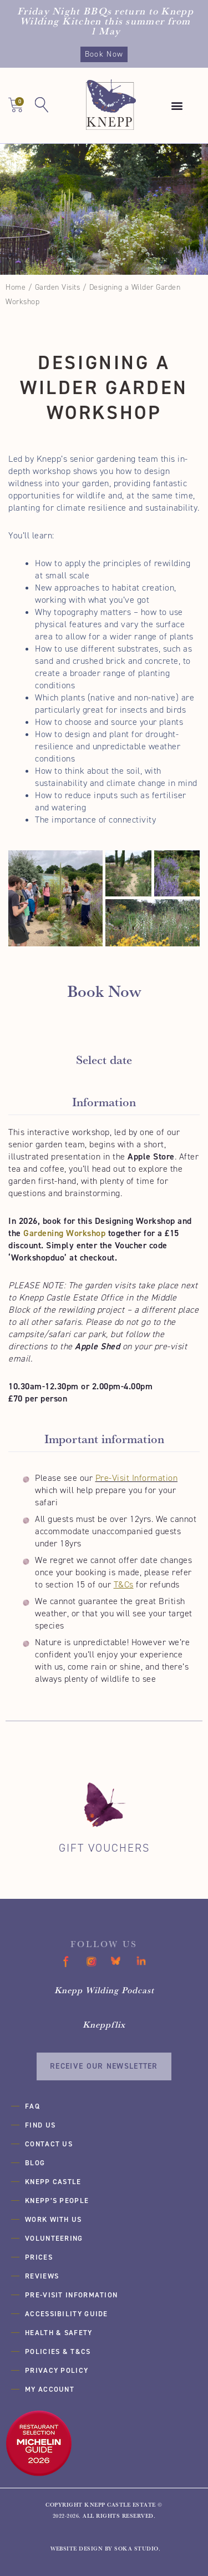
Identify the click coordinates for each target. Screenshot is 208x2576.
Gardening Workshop (64, 1233)
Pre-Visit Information (136, 1478)
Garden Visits (57, 287)
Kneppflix (104, 2024)
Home (16, 287)
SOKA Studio (136, 2548)
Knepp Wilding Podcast (104, 1990)
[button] (177, 106)
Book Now (104, 54)
